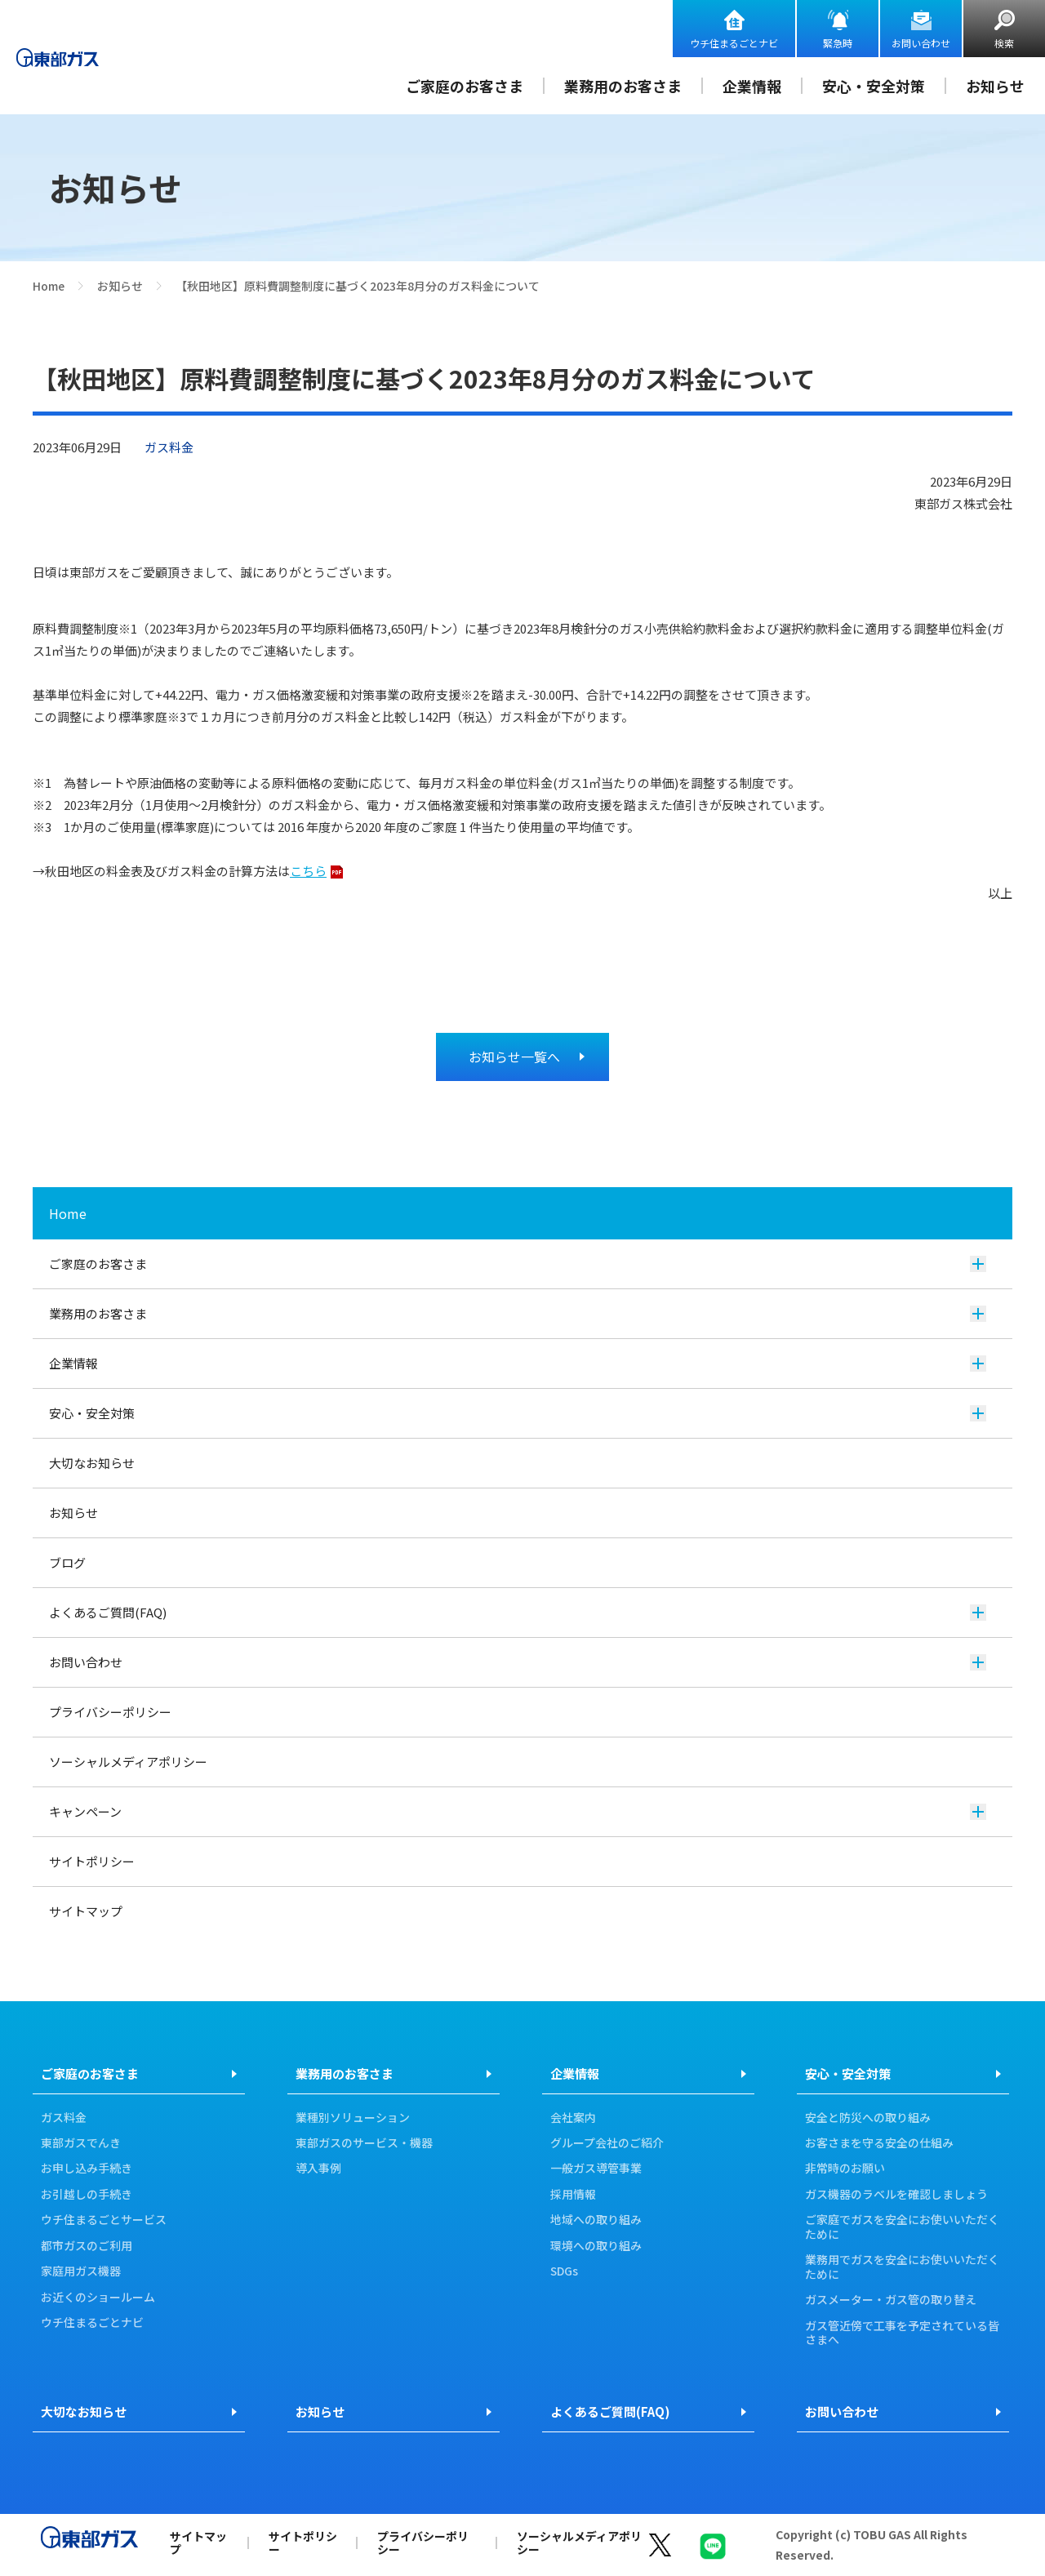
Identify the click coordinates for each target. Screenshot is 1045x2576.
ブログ (67, 1562)
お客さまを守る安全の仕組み (879, 2143)
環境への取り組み (596, 2246)
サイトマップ (85, 1911)
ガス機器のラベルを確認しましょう (896, 2194)
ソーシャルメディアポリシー (128, 1761)
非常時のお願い (845, 2168)
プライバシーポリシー (110, 1711)
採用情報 (573, 2194)
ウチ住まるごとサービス (104, 2220)
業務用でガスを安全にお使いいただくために (902, 2267)
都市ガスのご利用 (86, 2246)
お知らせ (995, 85)
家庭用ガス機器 (81, 2271)
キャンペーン (517, 1811)
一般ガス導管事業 (596, 2168)
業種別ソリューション (353, 2118)
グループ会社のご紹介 (607, 2143)
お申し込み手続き (86, 2168)
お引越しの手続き (86, 2194)
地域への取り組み (596, 2220)
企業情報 (752, 85)
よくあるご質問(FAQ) (517, 1612)
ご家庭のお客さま (464, 85)
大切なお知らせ (92, 1462)
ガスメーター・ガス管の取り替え (890, 2300)
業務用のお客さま (623, 85)
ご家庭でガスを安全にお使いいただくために (902, 2227)
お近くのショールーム (98, 2297)
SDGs (564, 2271)
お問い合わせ (921, 43)
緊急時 (837, 43)
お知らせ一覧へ (514, 1056)
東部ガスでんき (81, 2143)
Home (48, 286)
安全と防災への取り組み (868, 2118)
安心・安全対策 (873, 85)
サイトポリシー (92, 1861)
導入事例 (318, 2168)
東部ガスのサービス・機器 (364, 2143)
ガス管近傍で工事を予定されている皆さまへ (902, 2333)
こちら (308, 870)
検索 (1004, 43)
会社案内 (573, 2118)
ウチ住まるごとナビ (734, 43)
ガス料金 (64, 2118)
